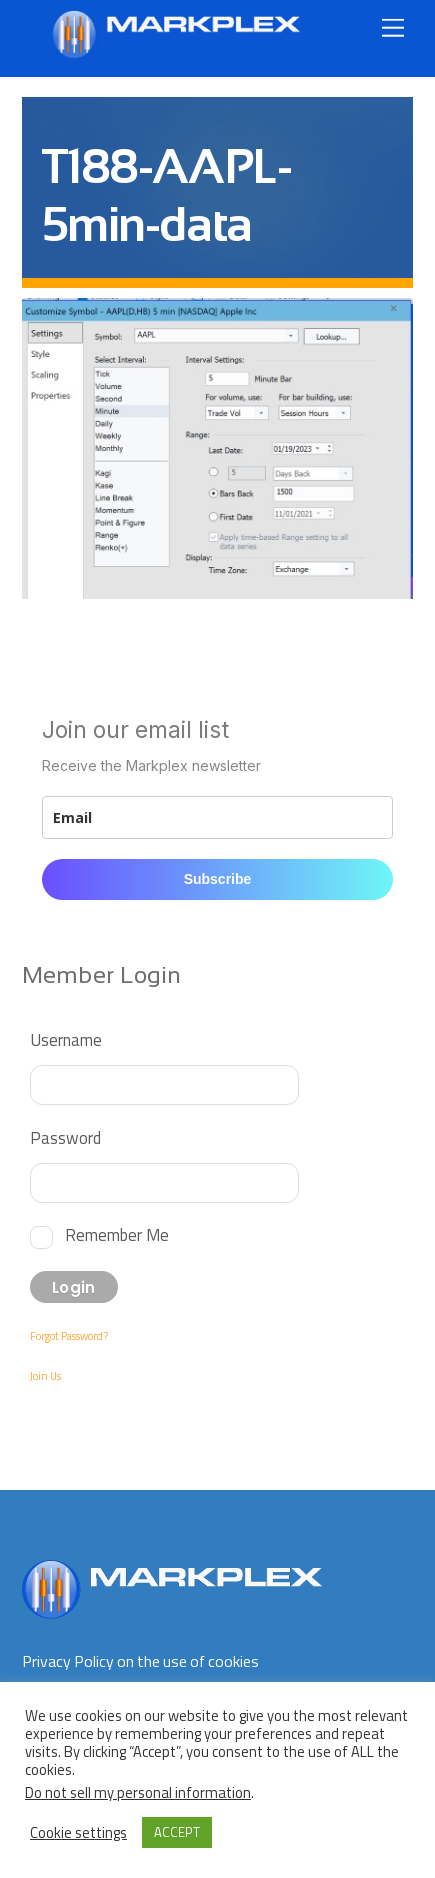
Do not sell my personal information (138, 1792)
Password (65, 1137)
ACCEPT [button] (177, 1832)
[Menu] (393, 27)
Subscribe (218, 879)
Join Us (45, 1376)
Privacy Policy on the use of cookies (140, 1661)
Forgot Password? (69, 1336)
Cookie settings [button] (78, 1833)
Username (66, 1039)
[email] (218, 817)
